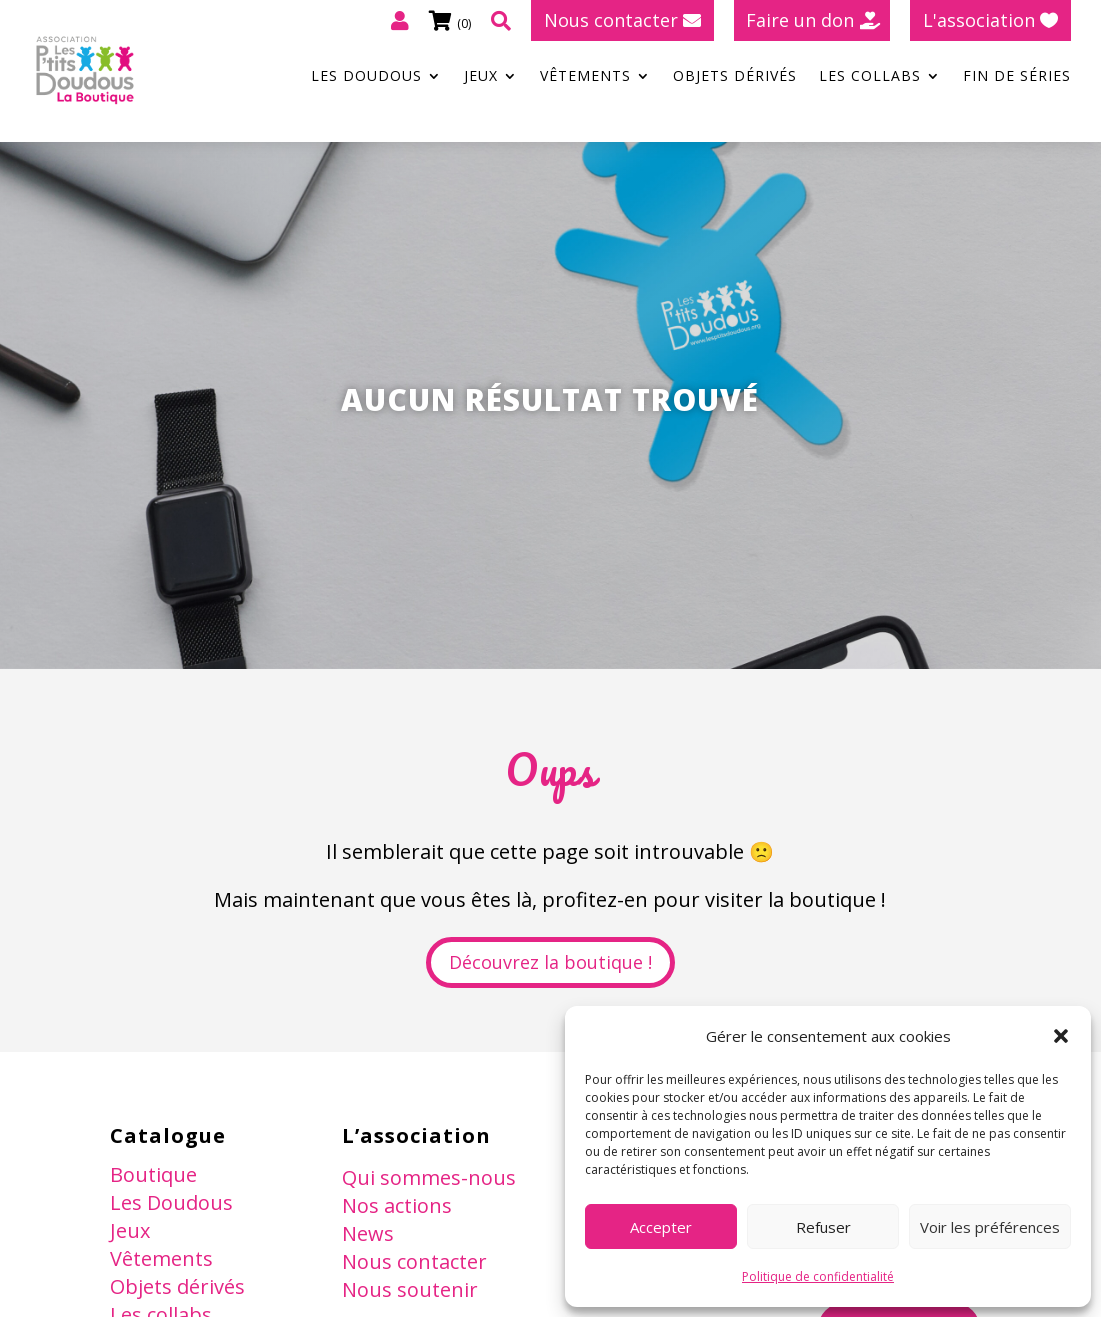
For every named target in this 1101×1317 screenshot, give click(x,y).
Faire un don (800, 20)
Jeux (481, 77)
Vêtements (585, 77)
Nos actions (397, 1205)
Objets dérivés (735, 77)
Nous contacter (611, 20)
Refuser (823, 1227)
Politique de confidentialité (818, 1276)
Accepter (661, 1227)
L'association (979, 20)
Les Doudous (366, 77)
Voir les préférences (990, 1227)
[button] (1061, 1036)
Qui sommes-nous (429, 1177)
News (368, 1233)
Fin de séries (1017, 77)
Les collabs (870, 77)
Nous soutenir (410, 1289)
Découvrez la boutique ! (550, 962)
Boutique (153, 1174)
